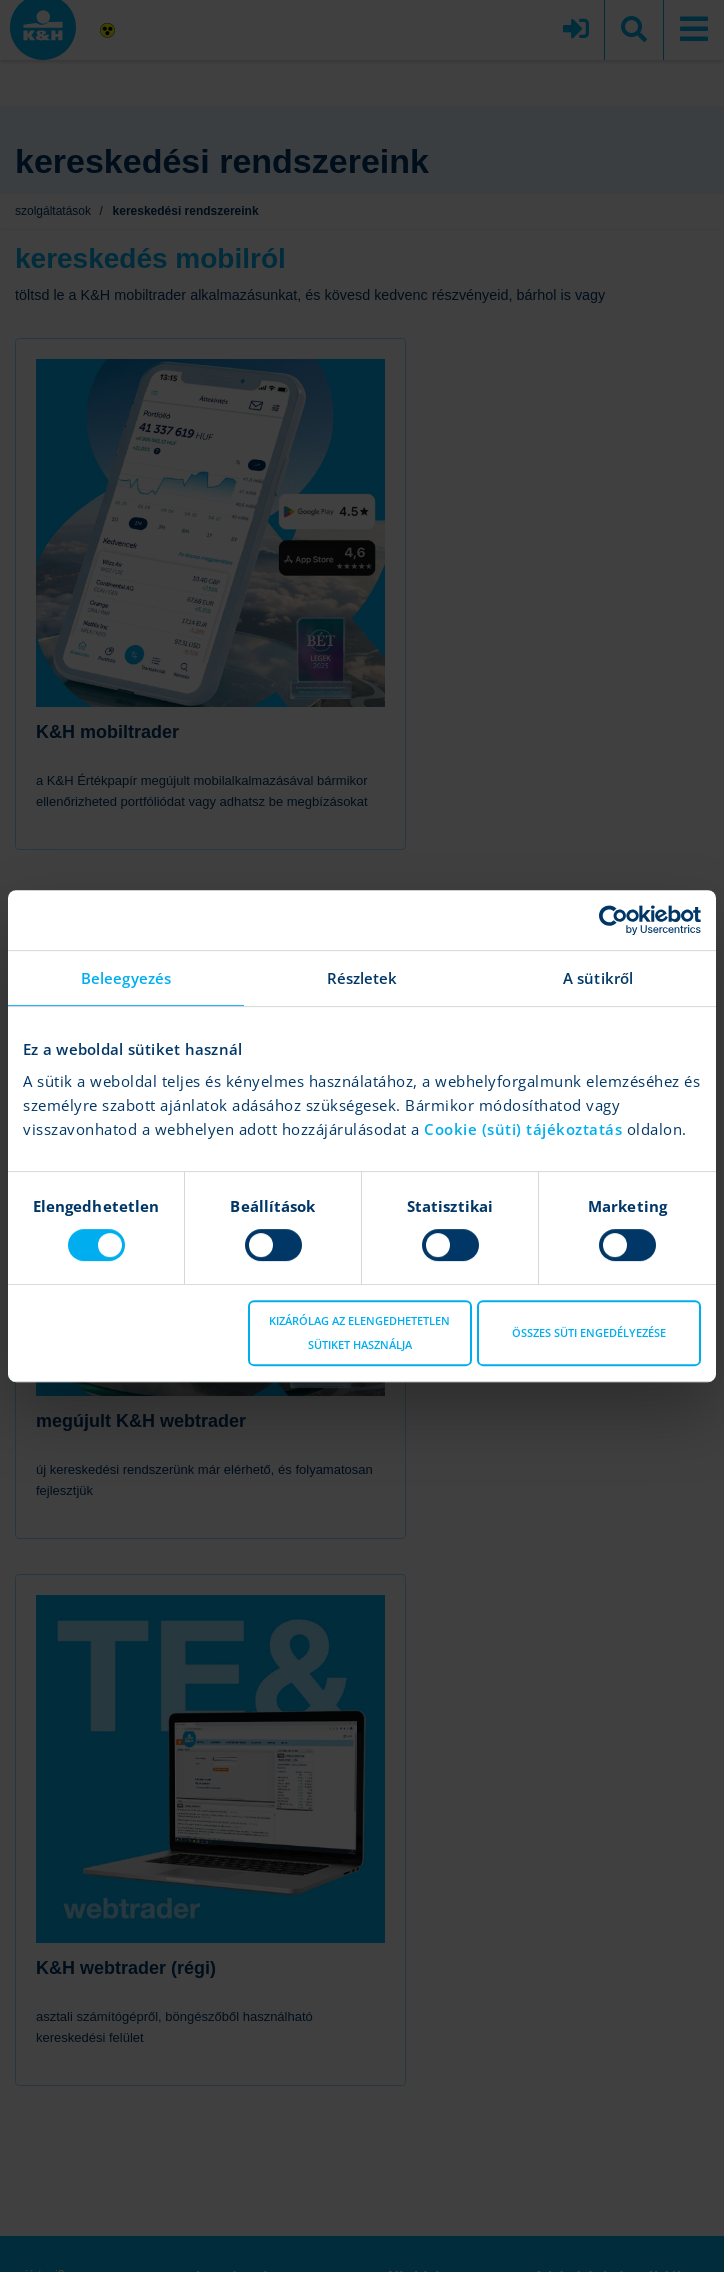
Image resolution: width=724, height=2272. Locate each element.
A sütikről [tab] (598, 978)
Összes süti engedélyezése (589, 1332)
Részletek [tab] (362, 978)
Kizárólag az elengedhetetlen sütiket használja (359, 1332)
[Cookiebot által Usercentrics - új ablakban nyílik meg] (613, 920)
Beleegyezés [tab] (126, 978)
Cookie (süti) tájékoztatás (525, 1129)
